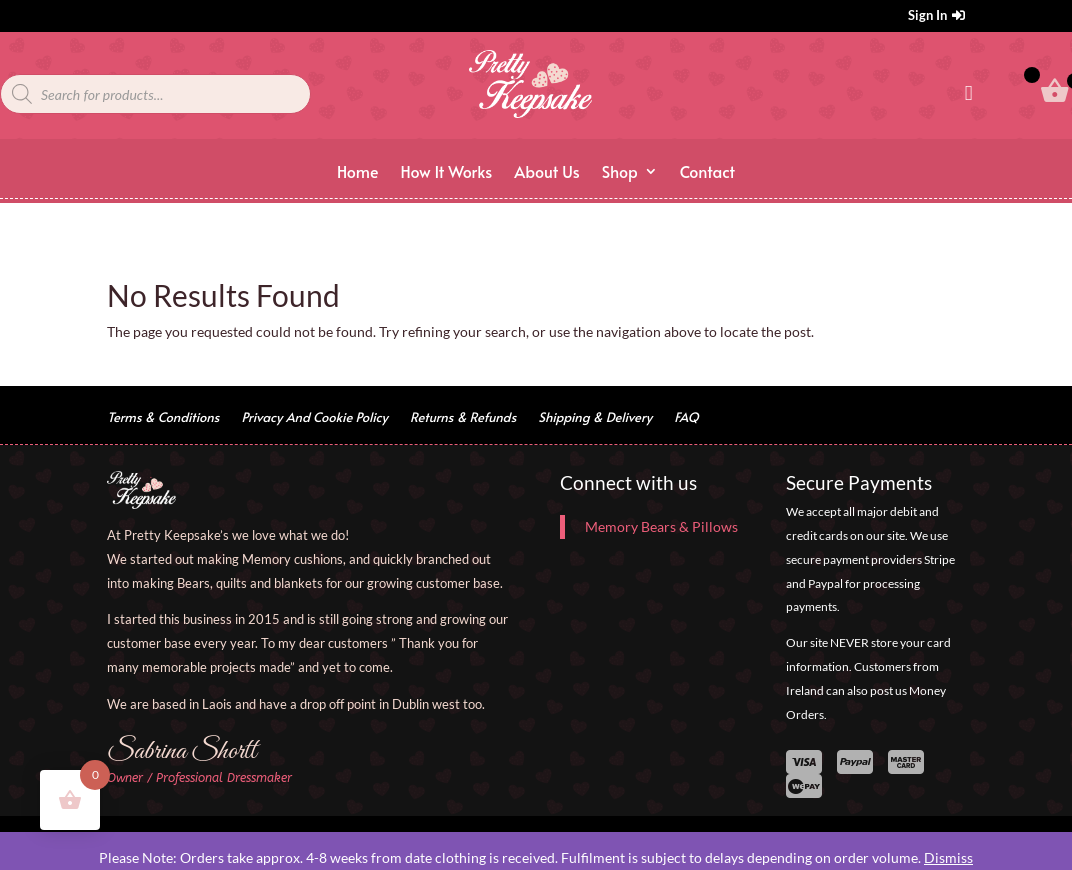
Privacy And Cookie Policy (314, 418)
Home (358, 173)
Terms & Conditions (163, 418)
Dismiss (948, 857)
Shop (620, 173)
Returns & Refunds (463, 418)
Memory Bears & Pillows (661, 526)
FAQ (686, 418)
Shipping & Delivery (595, 418)
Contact (707, 173)
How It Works (446, 173)
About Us (546, 173)
